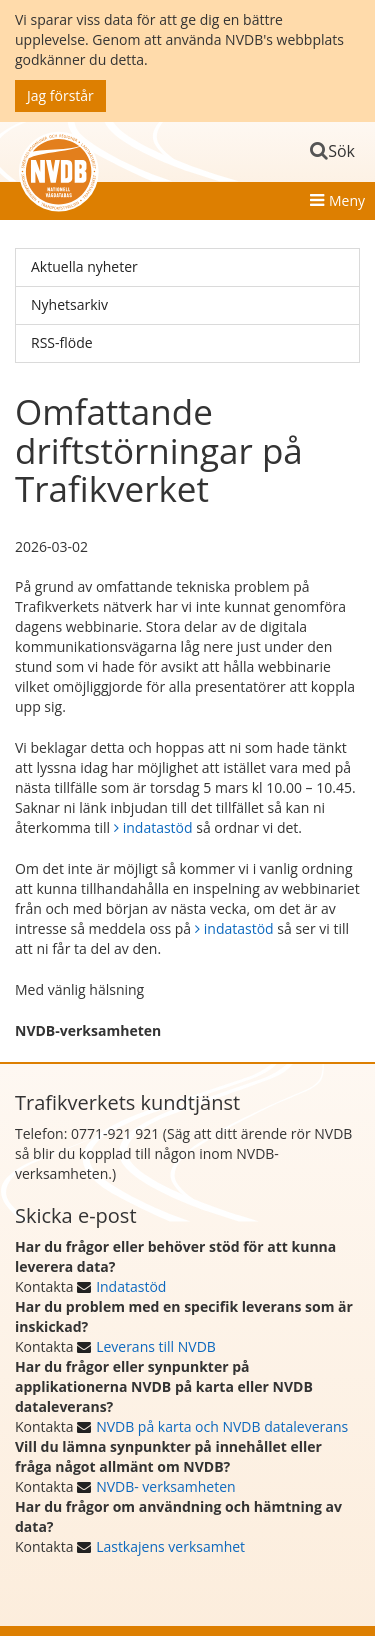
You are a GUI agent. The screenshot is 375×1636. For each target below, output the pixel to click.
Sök (341, 151)
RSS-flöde (62, 342)
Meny (347, 200)
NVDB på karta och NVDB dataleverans (222, 1426)
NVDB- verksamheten (165, 1486)
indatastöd (158, 827)
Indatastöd (131, 1286)
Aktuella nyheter (84, 266)
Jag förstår (60, 95)
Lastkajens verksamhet (170, 1546)
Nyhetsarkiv (69, 304)
